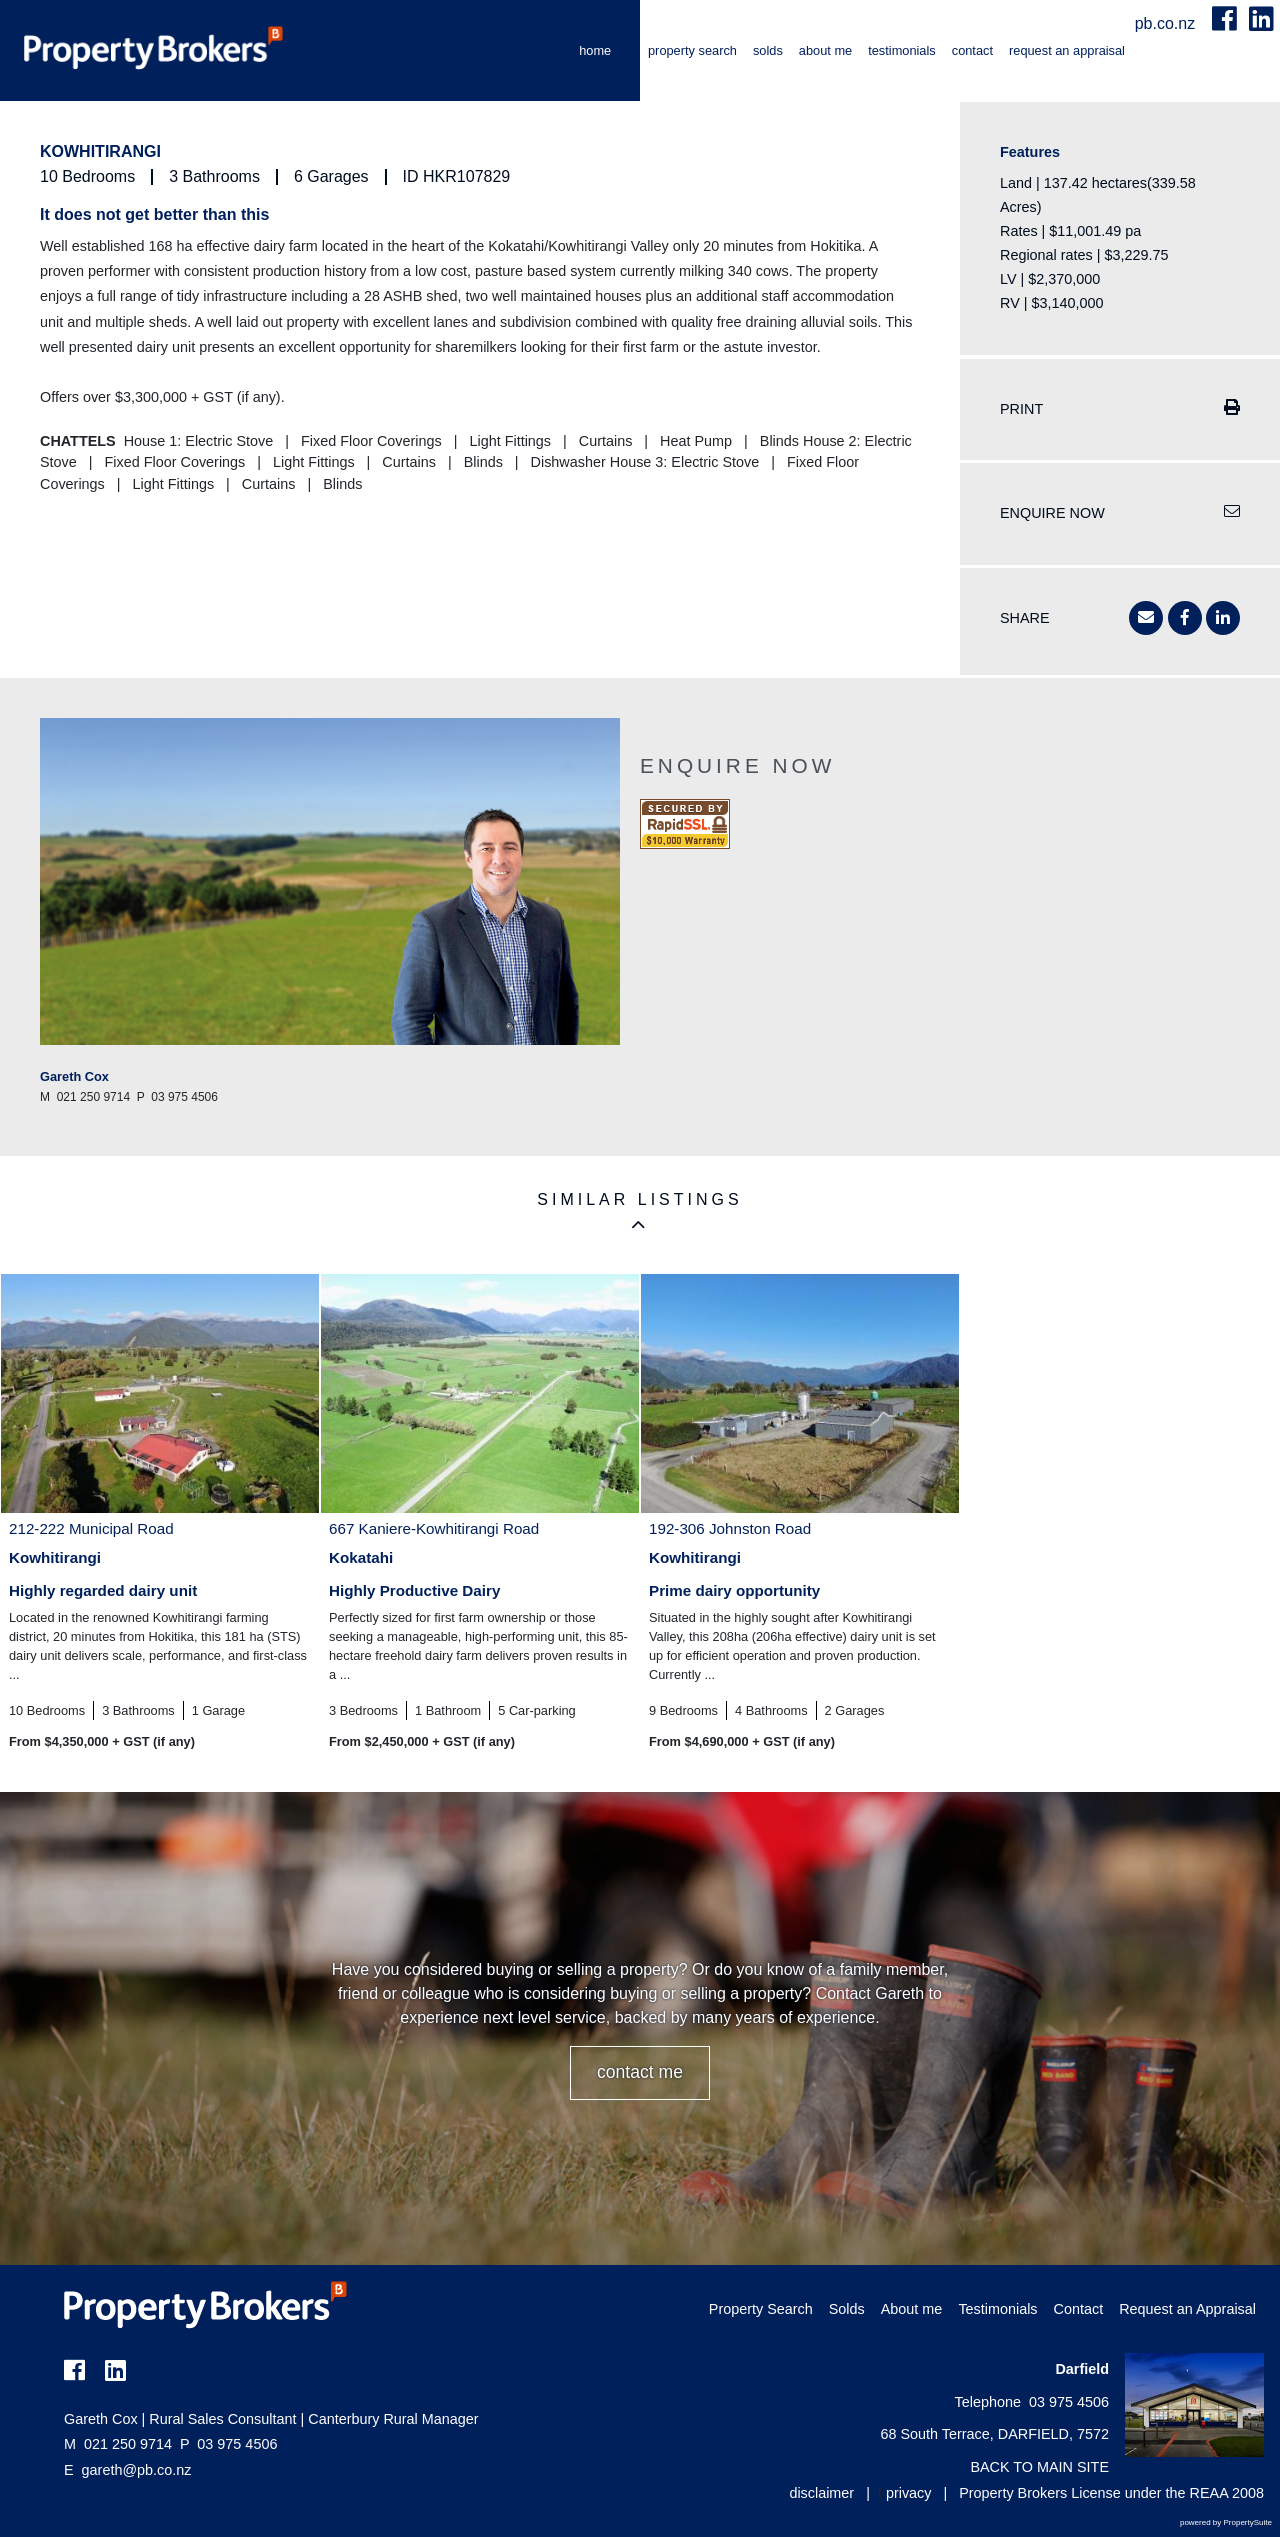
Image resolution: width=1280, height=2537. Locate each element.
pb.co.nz (1167, 23)
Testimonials (902, 50)
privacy (909, 2493)
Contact (972, 50)
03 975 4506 (228, 2444)
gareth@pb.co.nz (137, 2470)
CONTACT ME (640, 2072)
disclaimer (821, 2493)
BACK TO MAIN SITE (1039, 2467)
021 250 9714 (118, 2444)
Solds (768, 50)
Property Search (692, 50)
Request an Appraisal (1067, 50)
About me (825, 50)
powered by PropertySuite (1226, 2522)
